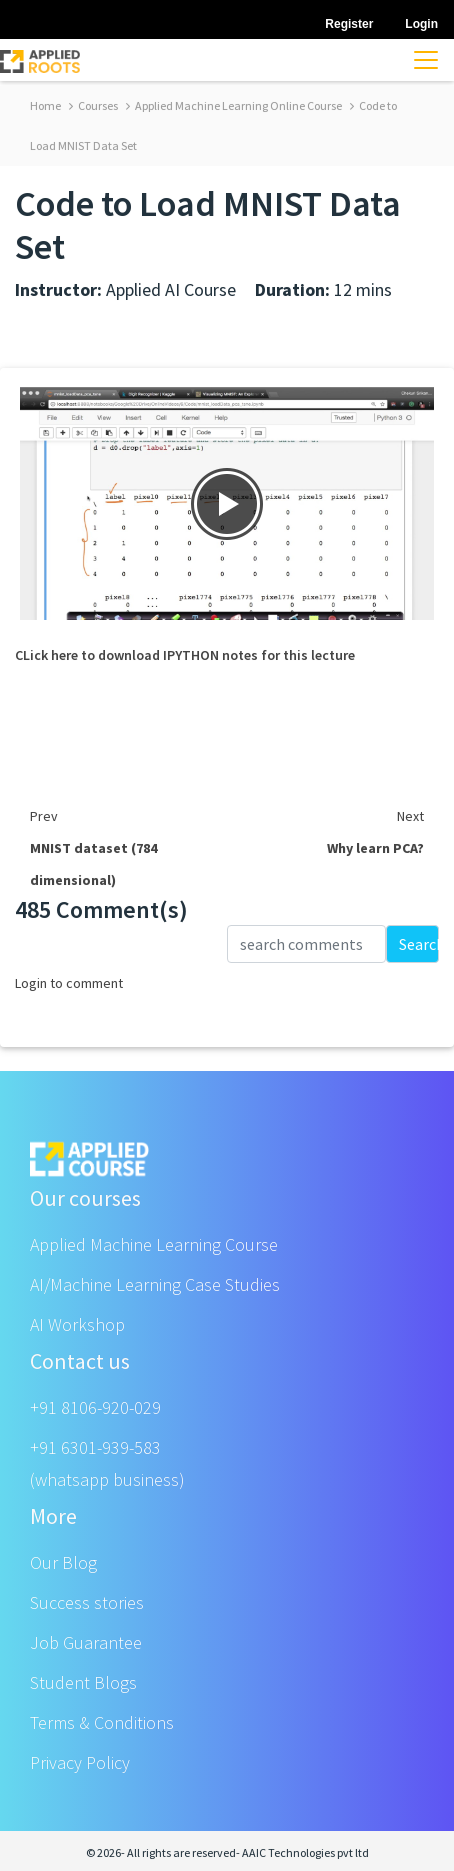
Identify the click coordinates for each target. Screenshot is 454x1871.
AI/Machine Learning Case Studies (155, 1284)
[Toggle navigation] (426, 60)
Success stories (87, 1602)
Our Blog (63, 1562)
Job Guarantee (86, 1642)
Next (410, 816)
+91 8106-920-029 (95, 1407)
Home (45, 105)
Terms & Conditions (102, 1722)
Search (419, 944)
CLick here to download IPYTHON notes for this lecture (185, 655)
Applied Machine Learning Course (154, 1244)
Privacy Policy (80, 1762)
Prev (44, 816)
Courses (93, 105)
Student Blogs (83, 1682)
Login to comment (69, 983)
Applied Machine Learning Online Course (234, 105)
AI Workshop (77, 1324)
